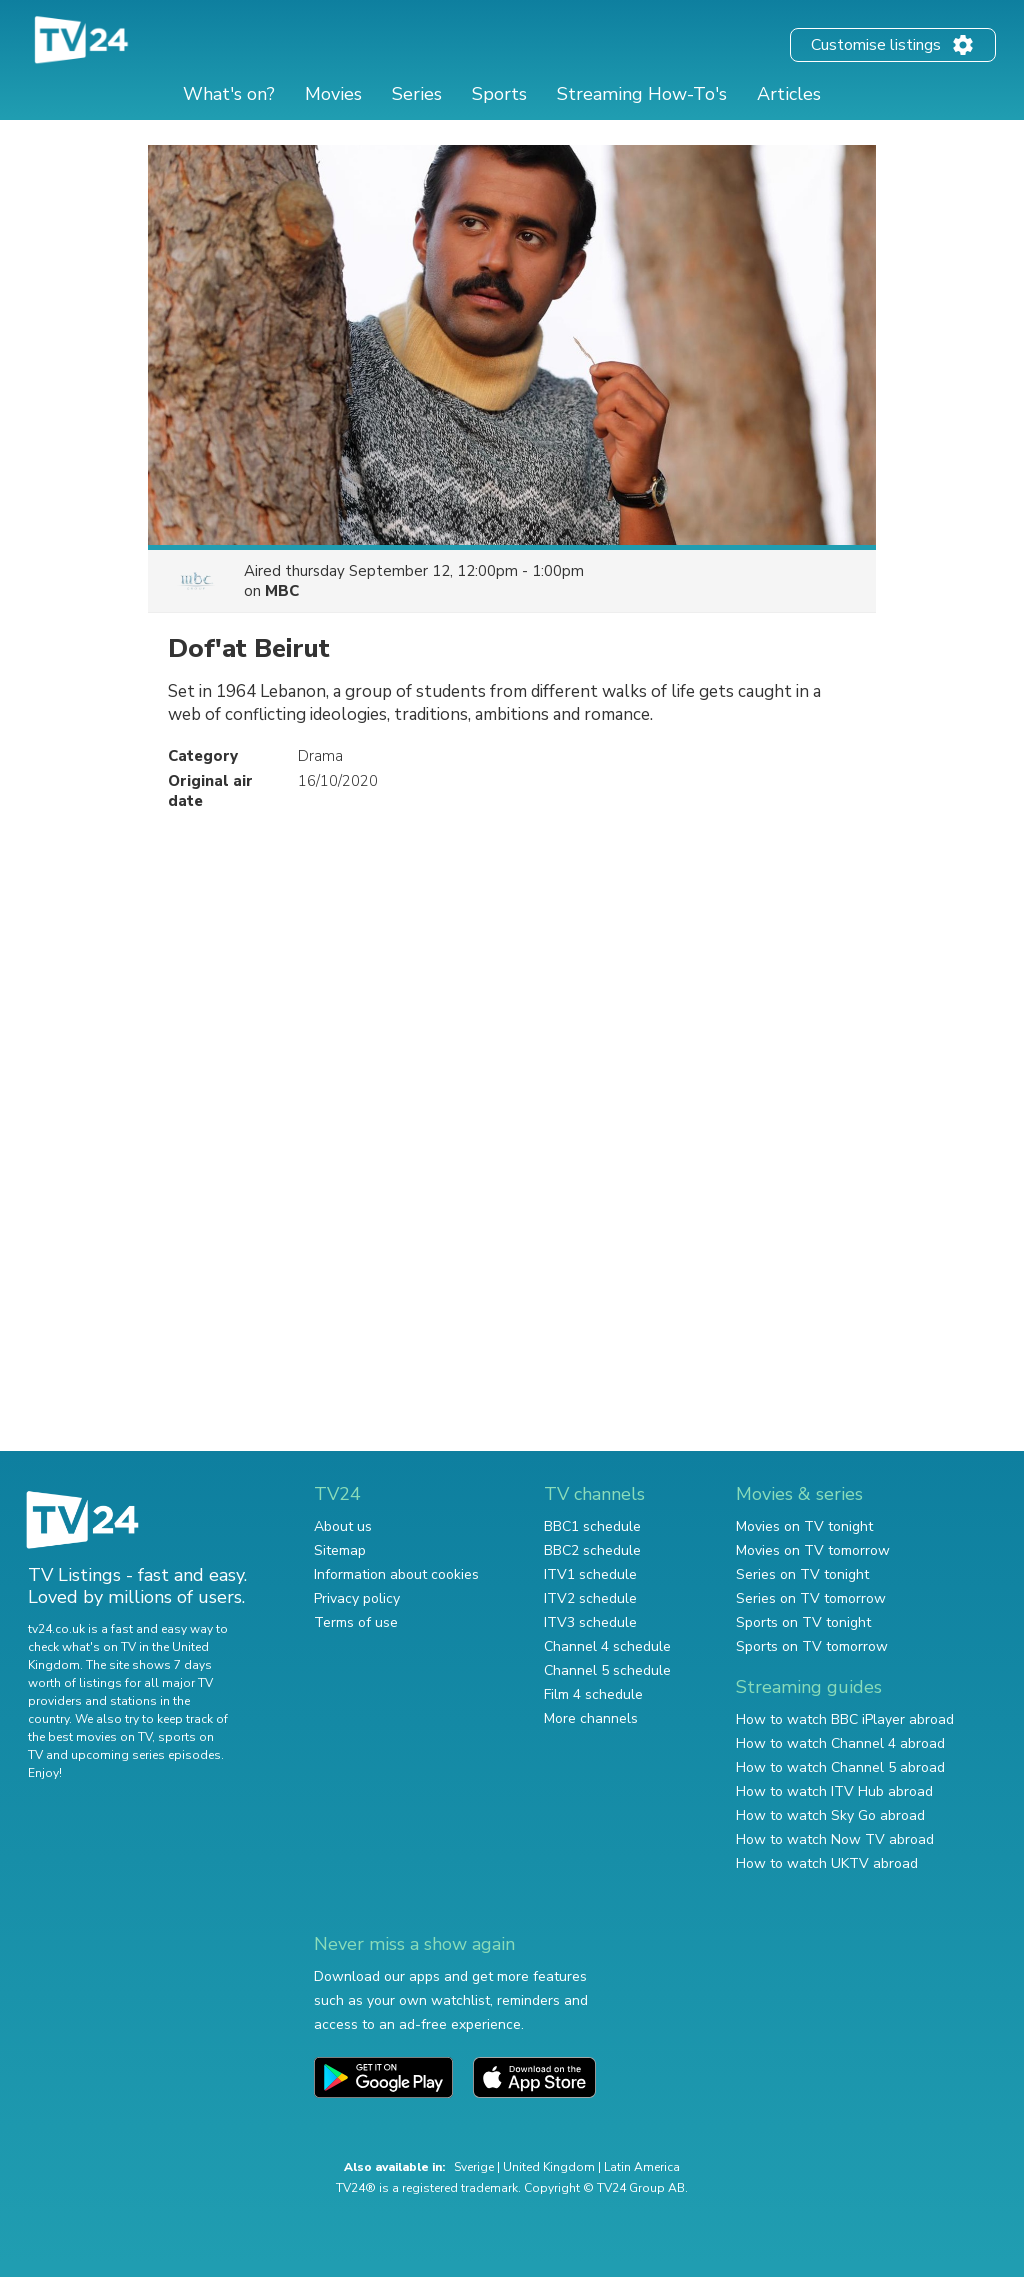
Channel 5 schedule (607, 1670)
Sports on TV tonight (803, 1622)
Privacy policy (357, 1598)
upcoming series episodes (146, 1755)
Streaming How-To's (642, 94)
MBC (282, 591)
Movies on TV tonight (804, 1526)
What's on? (229, 94)
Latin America (642, 2167)
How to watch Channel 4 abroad (840, 1743)
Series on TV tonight (802, 1574)
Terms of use (356, 1622)
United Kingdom (549, 2167)
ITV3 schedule (590, 1622)
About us (343, 1526)
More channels (591, 1718)
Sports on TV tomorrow (812, 1646)
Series (417, 94)
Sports (499, 94)
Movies (333, 94)
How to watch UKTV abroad (827, 1863)
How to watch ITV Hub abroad (834, 1791)
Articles (789, 94)
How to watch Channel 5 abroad (840, 1767)
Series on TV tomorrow (811, 1598)
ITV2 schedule (590, 1598)
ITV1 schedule (590, 1574)
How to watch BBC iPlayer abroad (845, 1719)
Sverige (474, 2167)
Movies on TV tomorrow (813, 1550)
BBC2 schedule (592, 1550)
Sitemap (340, 1550)
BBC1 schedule (592, 1526)
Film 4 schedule (593, 1694)
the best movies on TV (90, 1737)
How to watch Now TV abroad (835, 1839)
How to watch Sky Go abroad (830, 1815)
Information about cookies (396, 1574)
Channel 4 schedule (607, 1646)
